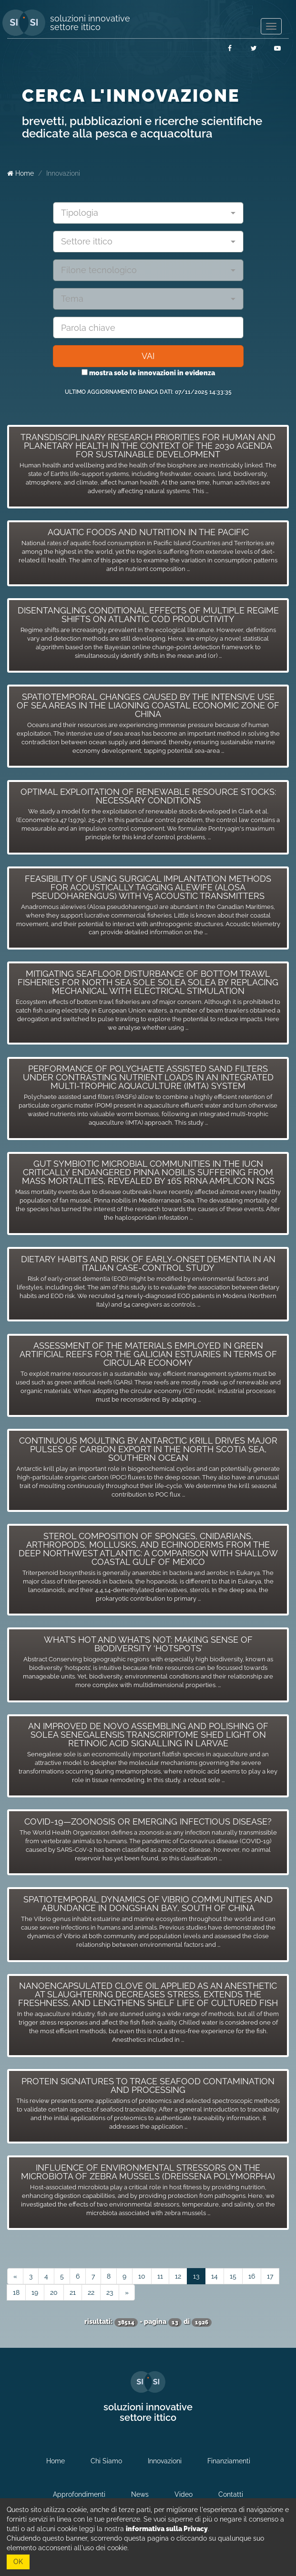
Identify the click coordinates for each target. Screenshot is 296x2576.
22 (91, 2292)
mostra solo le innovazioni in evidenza (148, 373)
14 (214, 2276)
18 (16, 2292)
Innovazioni (63, 173)
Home (20, 173)
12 (178, 2276)
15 (233, 2276)
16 (251, 2276)
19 (34, 2292)
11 (160, 2276)
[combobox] (148, 213)
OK (18, 2561)
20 (54, 2292)
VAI (148, 356)
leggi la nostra (143, 2529)
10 (141, 2276)
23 (109, 2292)
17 (270, 2276)
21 (73, 2292)
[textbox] (144, 213)
